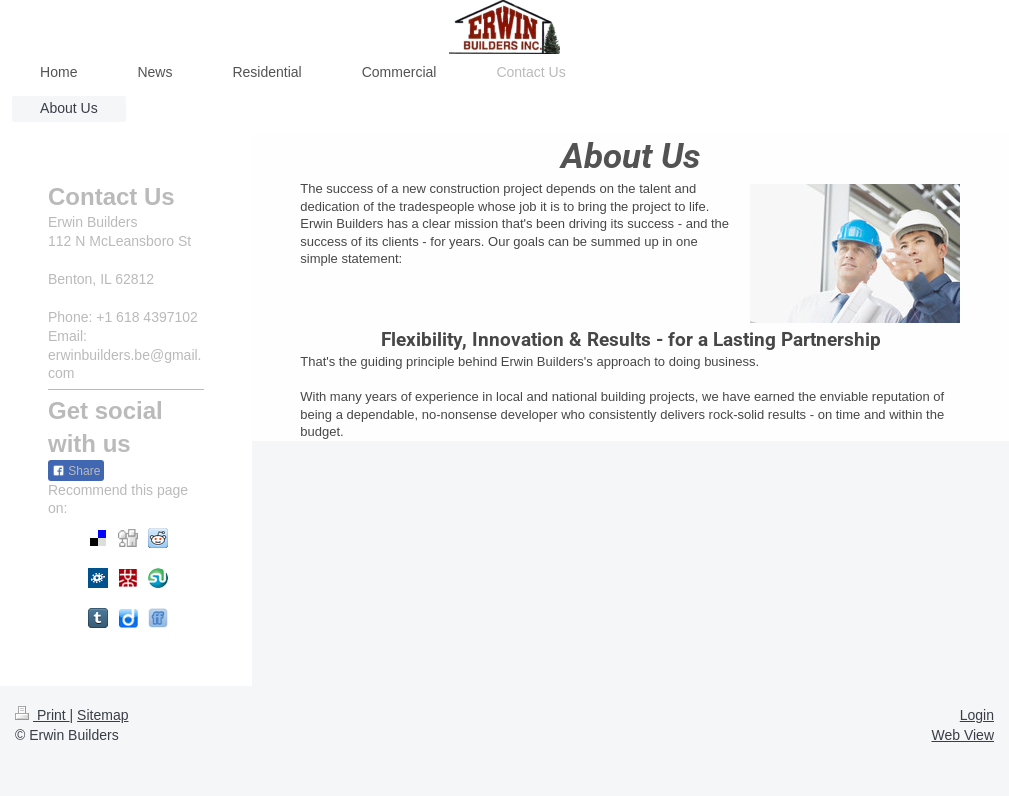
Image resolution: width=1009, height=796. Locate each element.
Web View (962, 735)
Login (977, 715)
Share (76, 471)
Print (42, 715)
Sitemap (102, 715)
